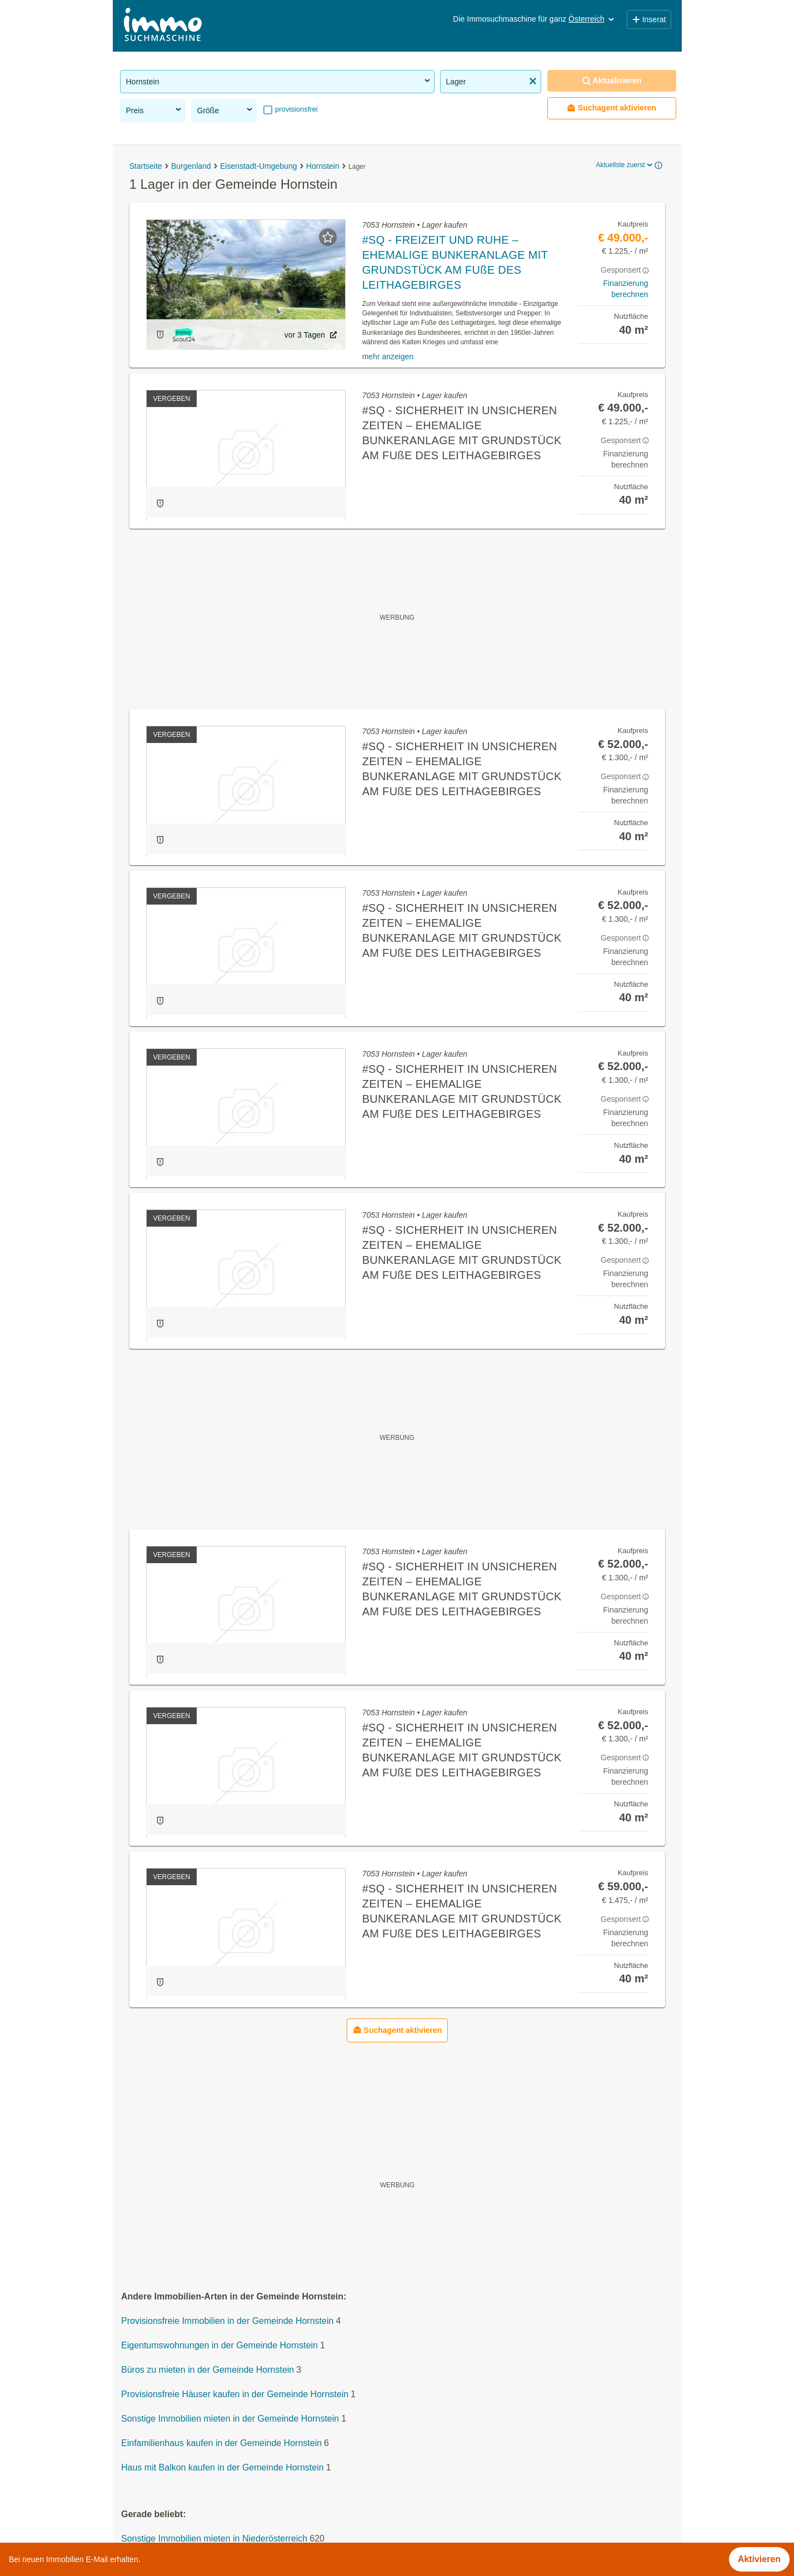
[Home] (163, 26)
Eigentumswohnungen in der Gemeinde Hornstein (219, 2345)
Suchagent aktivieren (611, 108)
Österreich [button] (592, 18)
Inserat (649, 19)
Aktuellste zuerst (624, 164)
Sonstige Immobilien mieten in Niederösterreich (214, 2538)
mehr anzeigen (388, 356)
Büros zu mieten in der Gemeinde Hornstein (207, 2369)
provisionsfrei (295, 109)
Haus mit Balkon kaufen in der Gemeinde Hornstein (222, 2467)
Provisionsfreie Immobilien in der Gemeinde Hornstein (227, 2321)
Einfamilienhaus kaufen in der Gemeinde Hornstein (221, 2443)
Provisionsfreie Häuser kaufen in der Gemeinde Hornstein (234, 2394)
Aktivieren (759, 2559)
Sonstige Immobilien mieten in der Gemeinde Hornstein (230, 2418)
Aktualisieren (612, 81)
